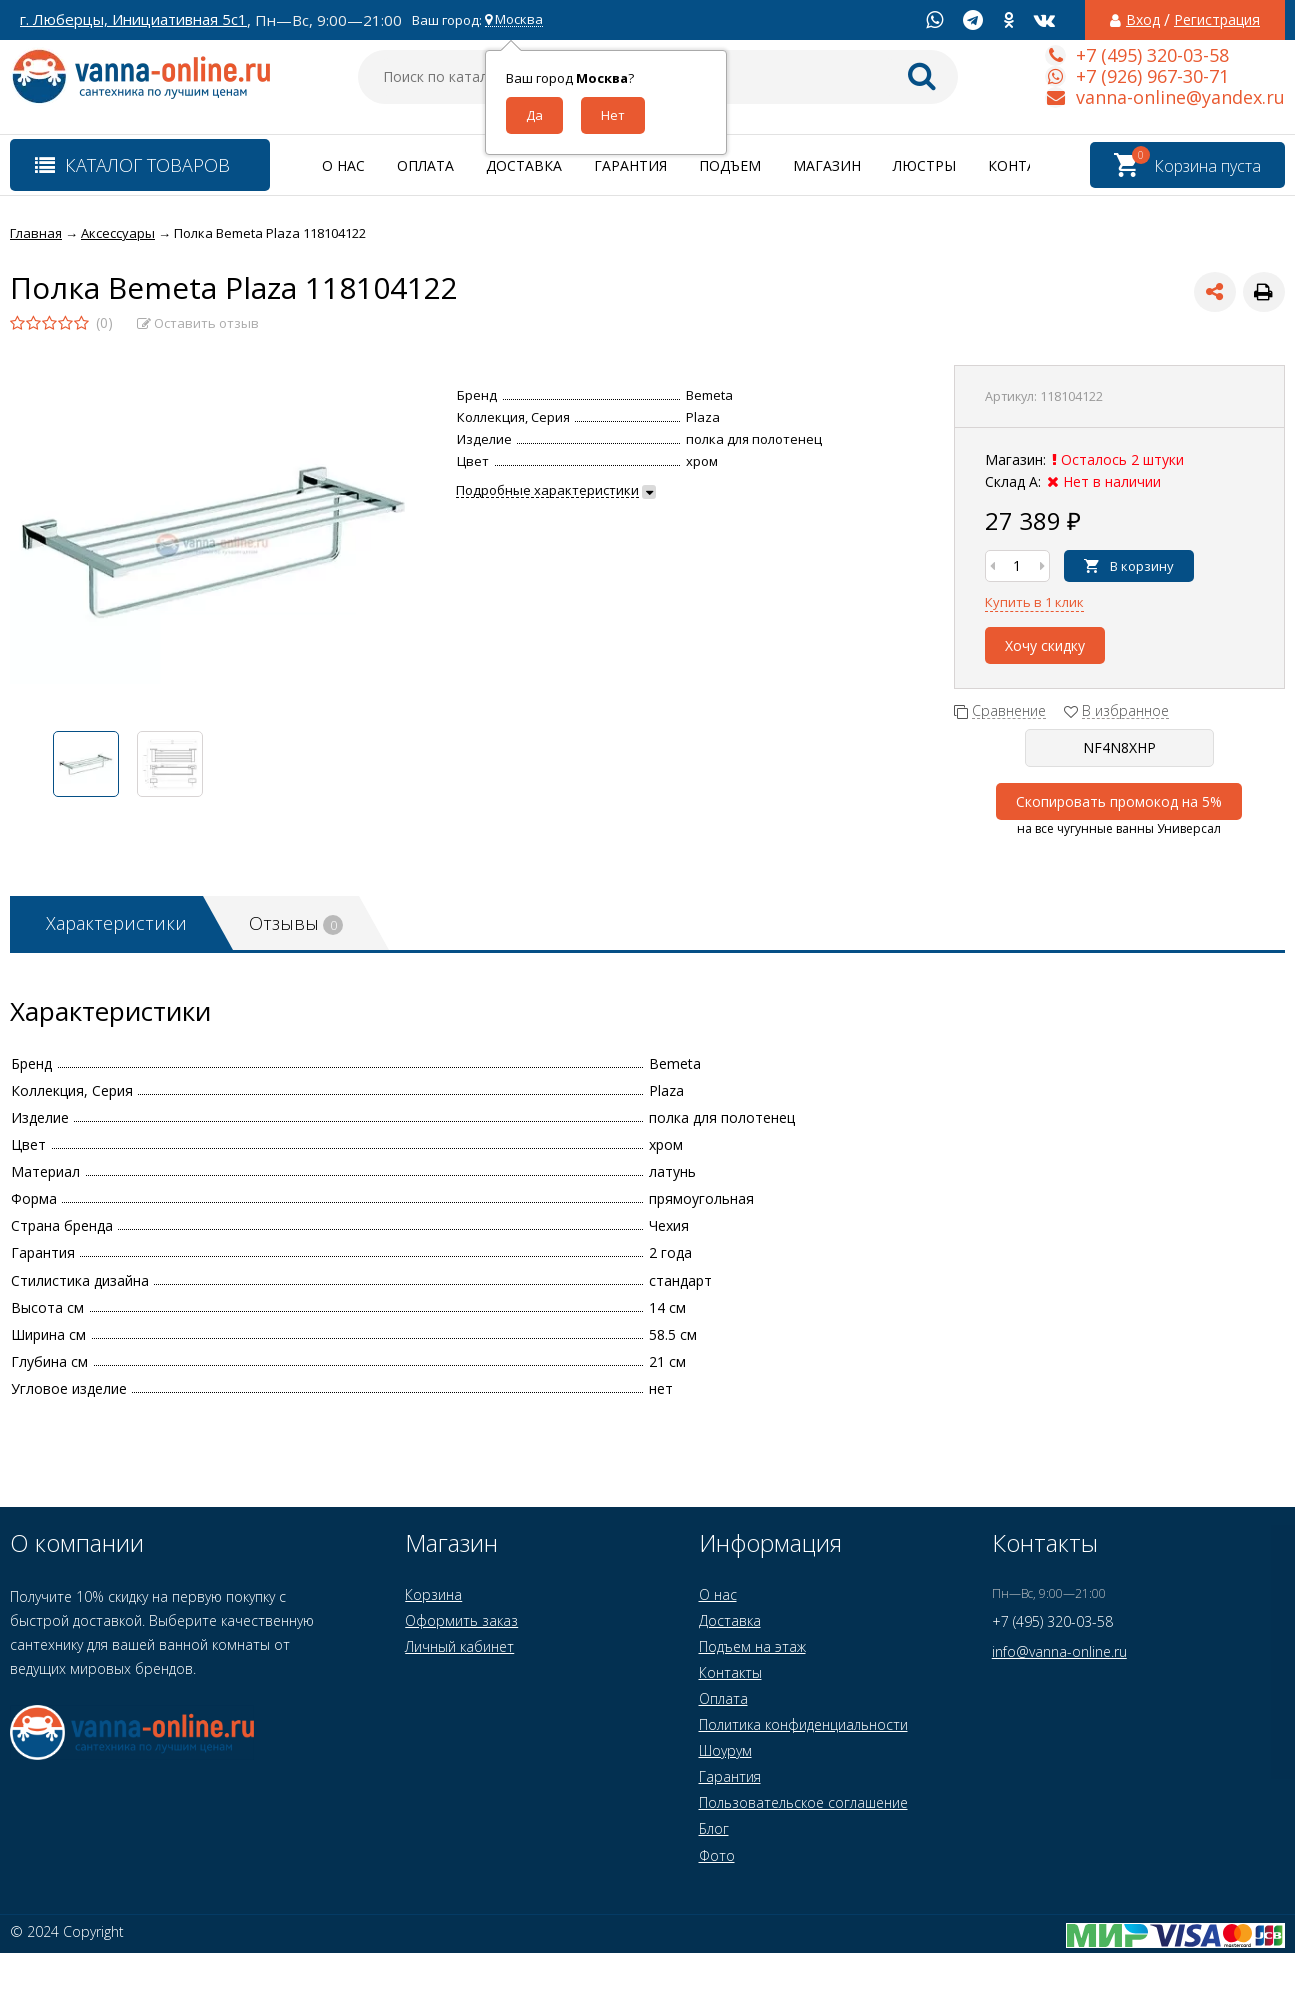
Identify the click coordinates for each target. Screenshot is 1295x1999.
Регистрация (1217, 20)
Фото (717, 1855)
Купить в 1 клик (1034, 602)
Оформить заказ (461, 1620)
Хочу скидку (1045, 645)
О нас (343, 165)
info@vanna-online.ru (1059, 1651)
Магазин (827, 165)
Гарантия (630, 165)
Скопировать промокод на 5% (1119, 801)
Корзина (433, 1594)
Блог (714, 1828)
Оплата (425, 165)
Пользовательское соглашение (803, 1802)
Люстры (924, 165)
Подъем (730, 165)
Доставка (524, 165)
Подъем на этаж (752, 1646)
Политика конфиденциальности (803, 1724)
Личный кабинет (459, 1646)
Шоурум (725, 1750)
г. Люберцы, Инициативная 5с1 (133, 19)
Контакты (1027, 165)
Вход (1143, 20)
